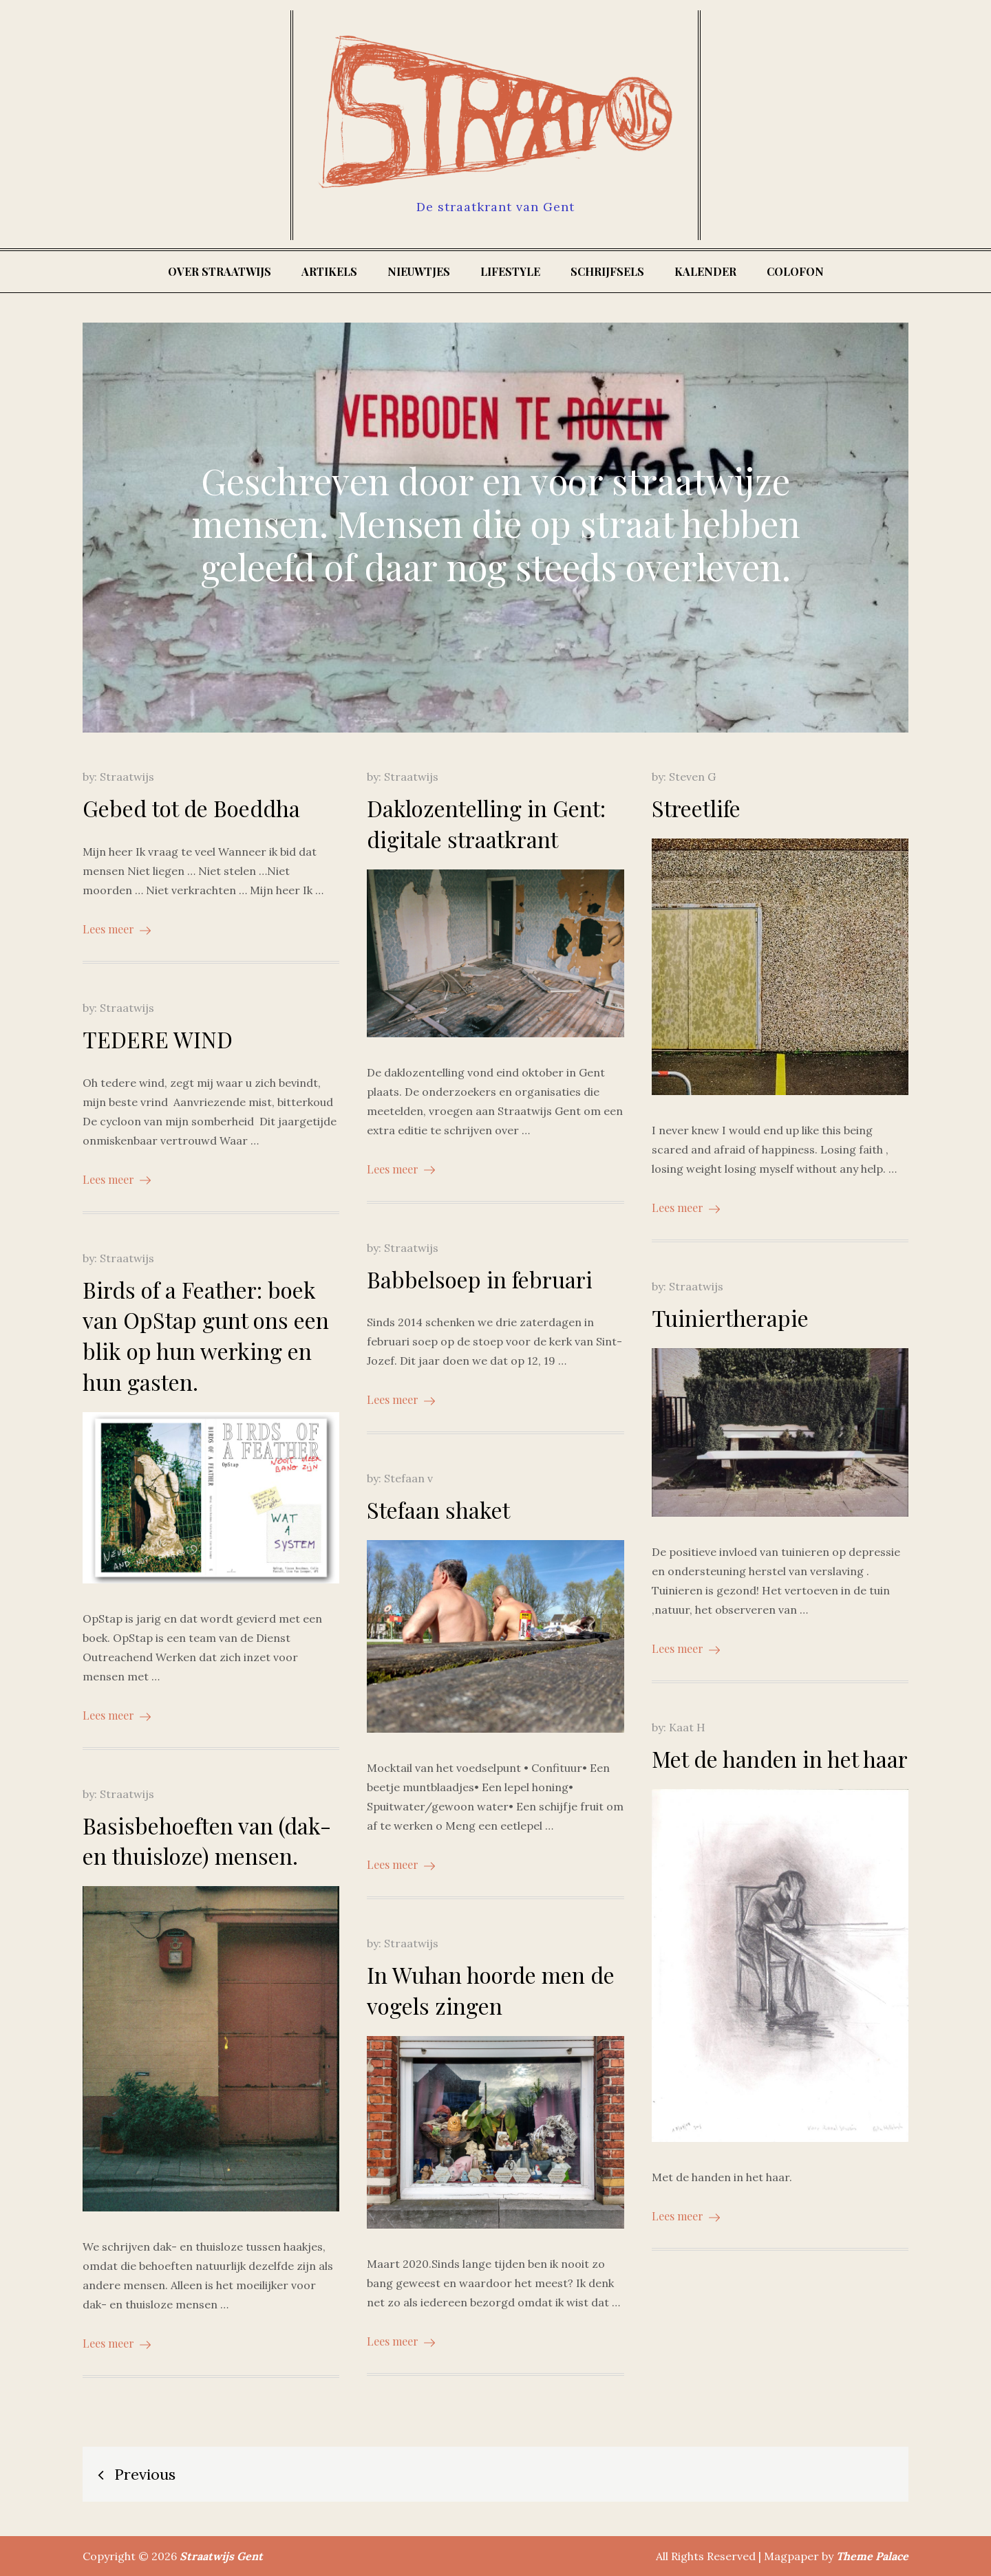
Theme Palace (872, 2556)
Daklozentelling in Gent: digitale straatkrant (486, 823)
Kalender (705, 271)
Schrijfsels (607, 271)
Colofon (795, 271)
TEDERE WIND (158, 1039)
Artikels (329, 271)
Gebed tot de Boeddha (191, 808)
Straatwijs (127, 776)
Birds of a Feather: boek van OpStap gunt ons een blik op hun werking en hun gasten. (206, 1335)
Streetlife (696, 808)
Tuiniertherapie (730, 1317)
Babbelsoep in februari (480, 1279)
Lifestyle (510, 271)
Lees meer (117, 929)
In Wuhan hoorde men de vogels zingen (491, 1990)
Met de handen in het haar (780, 1758)
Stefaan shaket (438, 1509)
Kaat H (687, 1727)
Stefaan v (408, 1478)
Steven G (692, 776)
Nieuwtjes (418, 271)
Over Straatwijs (219, 271)
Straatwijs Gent (221, 2556)
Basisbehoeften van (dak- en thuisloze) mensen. (207, 1840)
